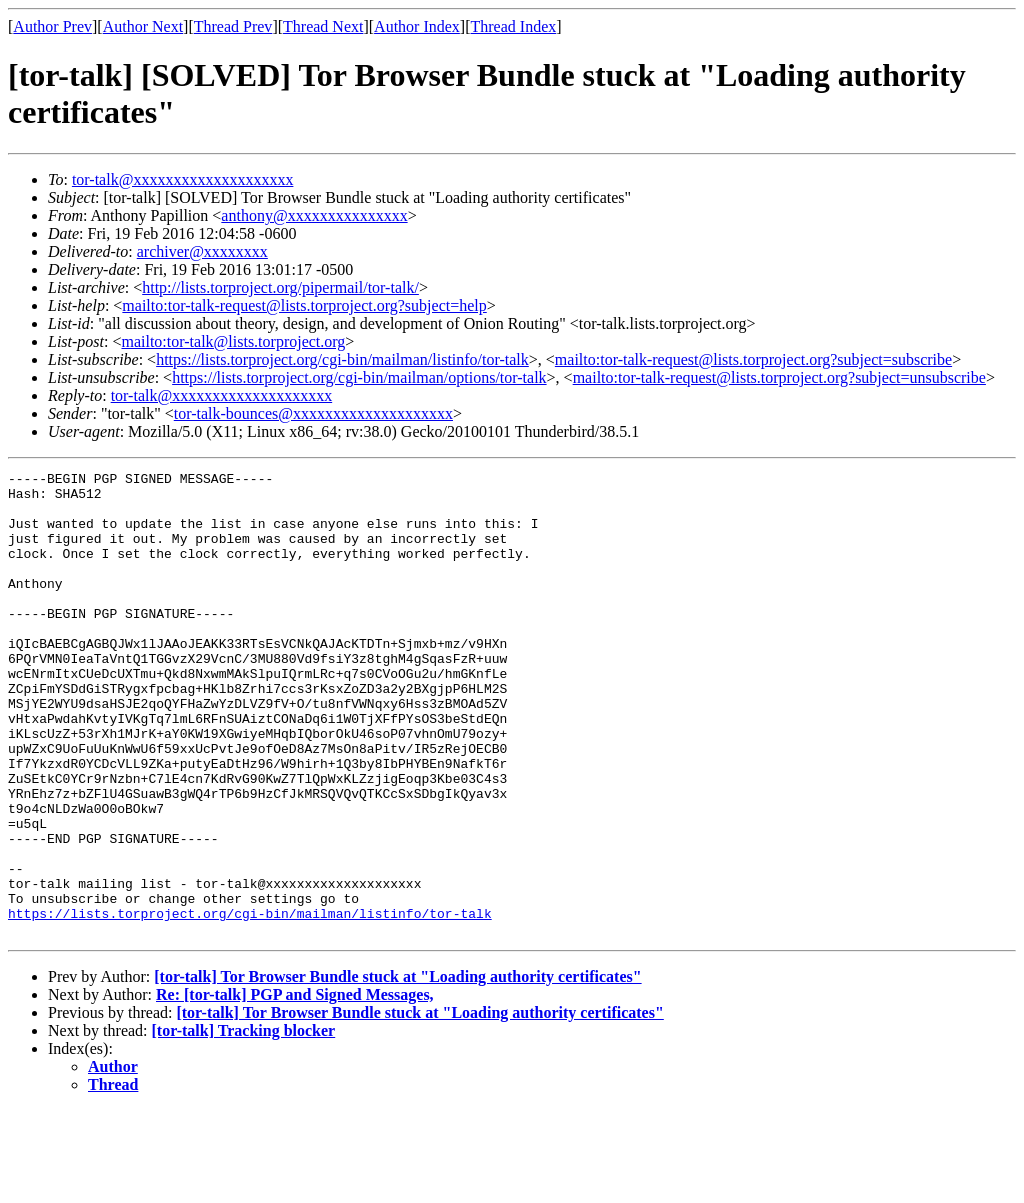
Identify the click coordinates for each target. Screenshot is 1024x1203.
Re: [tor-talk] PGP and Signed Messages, (295, 1087)
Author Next (143, 26)
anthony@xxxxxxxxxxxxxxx (314, 215)
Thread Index (514, 26)
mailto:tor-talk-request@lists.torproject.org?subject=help (304, 305)
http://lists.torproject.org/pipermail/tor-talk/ (280, 287)
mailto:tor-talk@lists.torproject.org (233, 341)
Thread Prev (233, 26)
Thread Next (323, 26)
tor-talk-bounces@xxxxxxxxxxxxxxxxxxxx (313, 413)
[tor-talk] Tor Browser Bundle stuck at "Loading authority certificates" (397, 1069)
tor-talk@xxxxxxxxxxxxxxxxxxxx (183, 179)
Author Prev (52, 26)
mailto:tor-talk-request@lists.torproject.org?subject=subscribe (753, 359)
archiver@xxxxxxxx (202, 251)
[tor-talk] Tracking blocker (244, 1123)
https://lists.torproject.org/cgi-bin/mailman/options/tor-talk (359, 377)
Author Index (417, 26)
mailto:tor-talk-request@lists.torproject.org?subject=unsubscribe (779, 377)
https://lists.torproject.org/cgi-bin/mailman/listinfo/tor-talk (342, 359)
